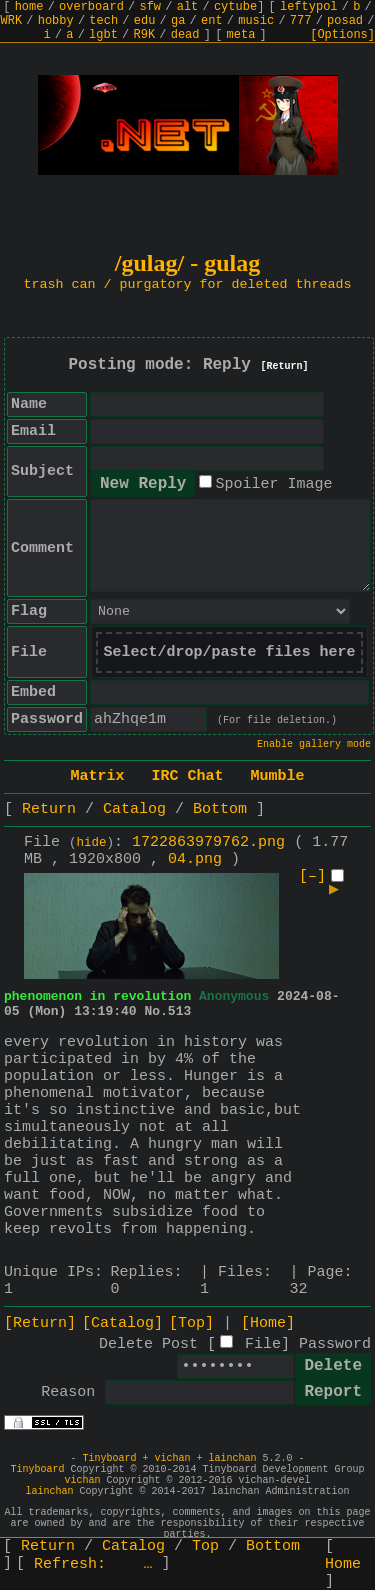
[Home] (268, 1323)
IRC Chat (187, 776)
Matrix (97, 776)
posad (345, 21)
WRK (12, 21)
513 (179, 1011)
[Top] (191, 1323)
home (29, 7)
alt (188, 7)
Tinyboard (109, 1458)
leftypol (309, 7)
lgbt (103, 35)
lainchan (233, 1458)
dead (185, 35)
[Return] (285, 366)
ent (212, 21)
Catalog (134, 809)
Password (335, 1344)
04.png (195, 859)
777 (301, 21)
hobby (56, 21)
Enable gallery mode (314, 744)
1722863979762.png (208, 842)
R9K (144, 35)
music (256, 21)
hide (92, 843)
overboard (91, 7)
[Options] (342, 35)
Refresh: (93, 1564)
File (263, 1344)
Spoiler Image (273, 484)
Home (343, 1564)
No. (155, 1011)
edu (145, 21)
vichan (172, 1458)
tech (103, 21)
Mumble (278, 776)
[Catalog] (122, 1323)
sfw (150, 7)
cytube (235, 7)
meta (241, 35)
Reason (68, 1392)
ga (178, 21)
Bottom (220, 809)
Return (49, 809)
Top (205, 1546)
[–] (312, 876)
